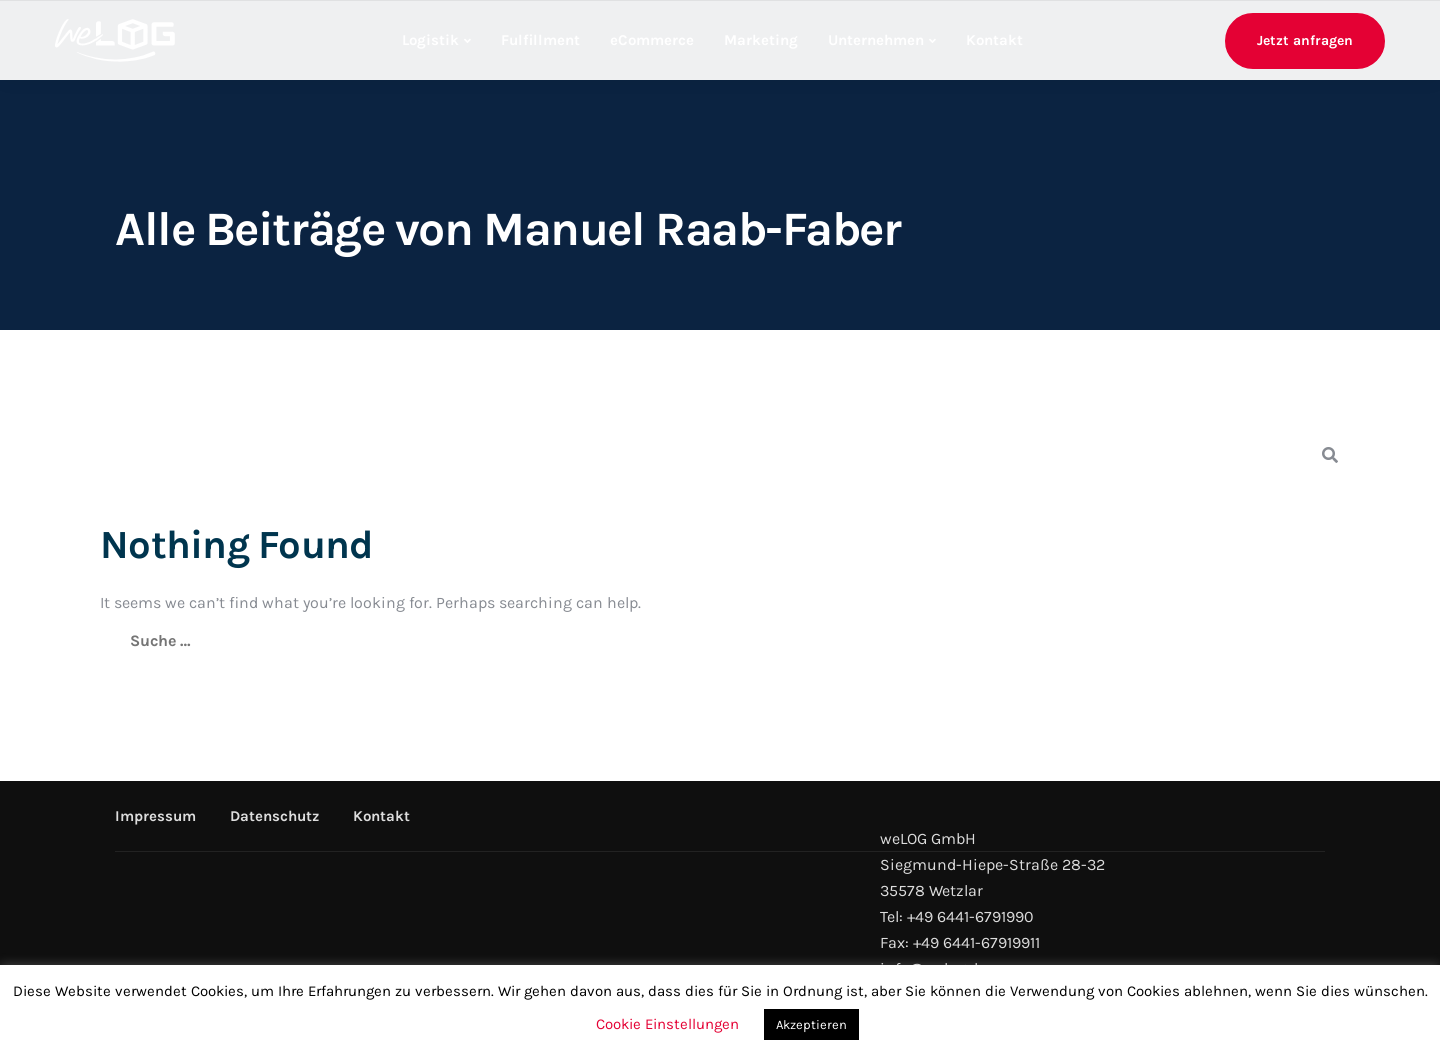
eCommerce (652, 40)
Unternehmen (876, 40)
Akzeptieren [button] (811, 1024)
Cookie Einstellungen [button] (667, 1024)
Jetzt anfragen (1305, 40)
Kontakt (994, 40)
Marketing (761, 40)
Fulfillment (540, 40)
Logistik (430, 40)
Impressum (155, 816)
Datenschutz (274, 816)
